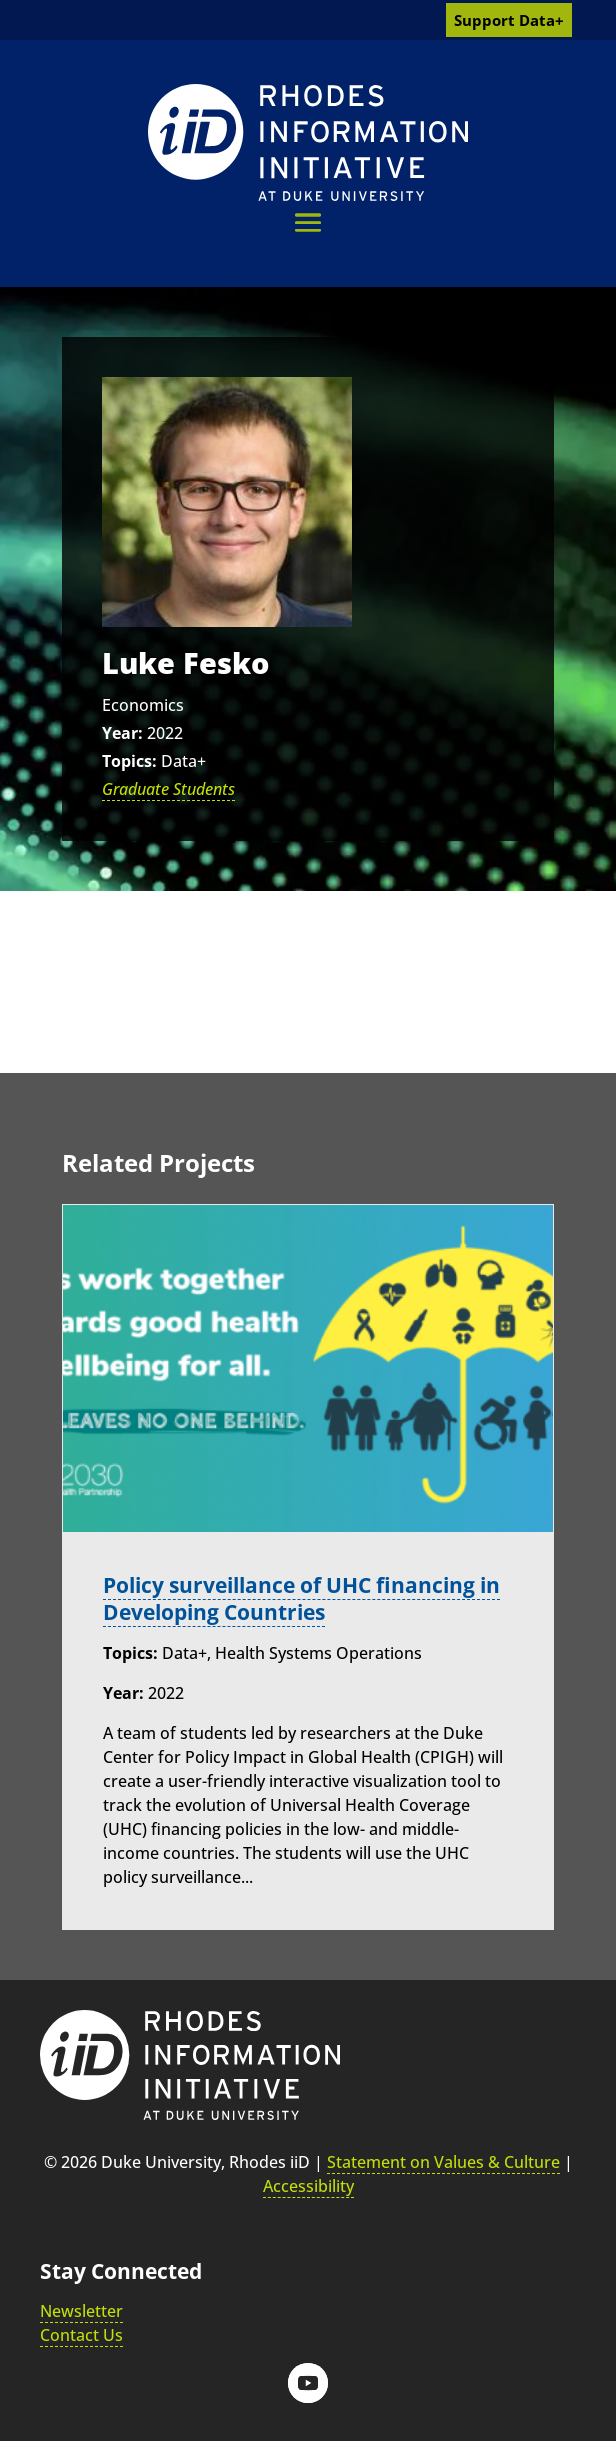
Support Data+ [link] (509, 20)
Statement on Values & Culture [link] (443, 2162)
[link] (308, 142)
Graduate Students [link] (168, 789)
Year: (122, 733)
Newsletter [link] (81, 2311)
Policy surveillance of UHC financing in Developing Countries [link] (301, 1598)
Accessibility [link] (308, 2186)
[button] (308, 222)
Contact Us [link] (81, 2335)
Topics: (129, 761)
